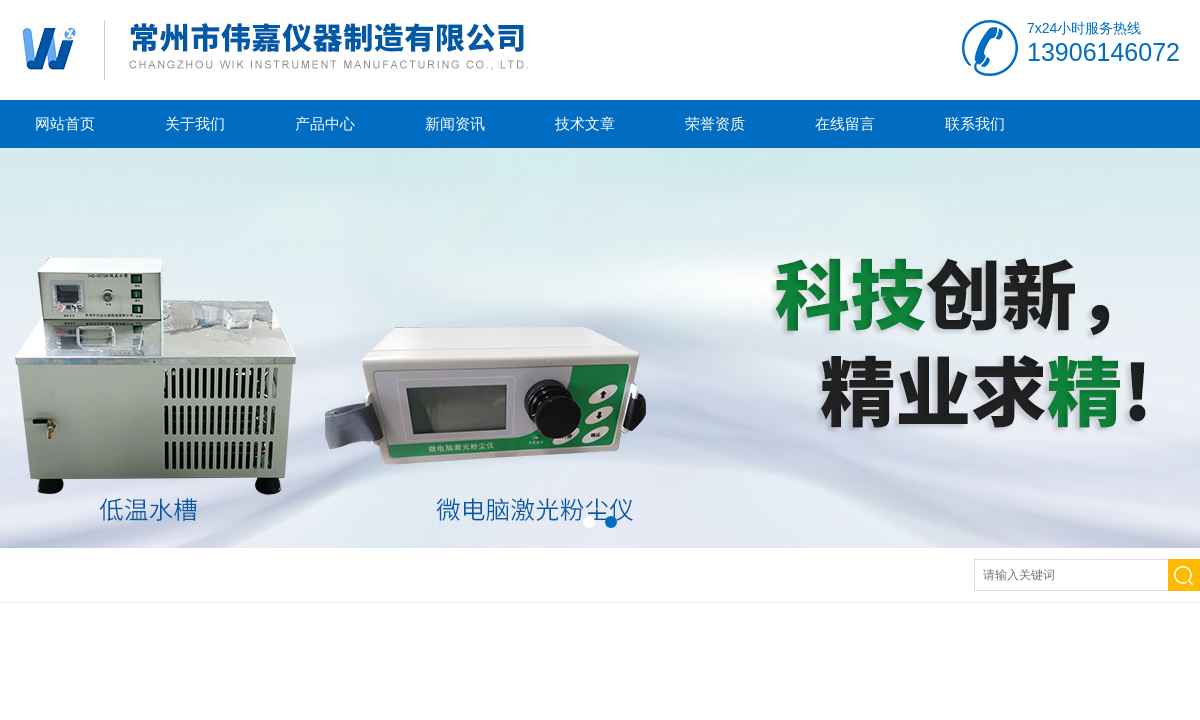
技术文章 (585, 123)
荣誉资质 (715, 123)
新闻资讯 (455, 123)
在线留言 (845, 123)
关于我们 (195, 123)
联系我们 (975, 123)
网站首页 (65, 123)
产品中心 (325, 123)
